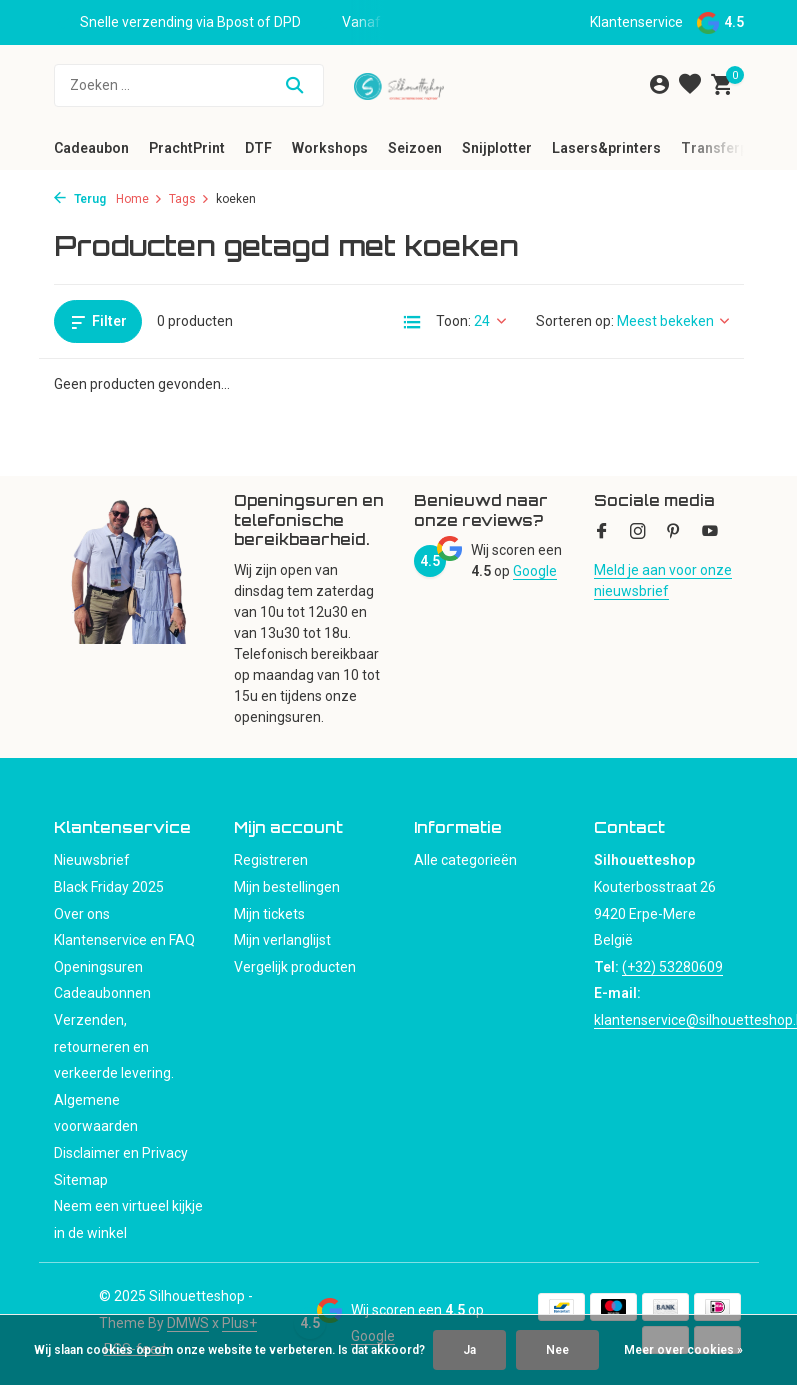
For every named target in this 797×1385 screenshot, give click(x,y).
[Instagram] (638, 533)
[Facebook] (602, 533)
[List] (412, 322)
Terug (80, 199)
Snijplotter (497, 148)
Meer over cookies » (683, 1350)
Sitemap (81, 1180)
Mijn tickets (269, 914)
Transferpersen (733, 148)
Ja (469, 1350)
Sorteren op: (575, 321)
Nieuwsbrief (92, 860)
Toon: (453, 321)
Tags (189, 199)
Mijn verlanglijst (282, 940)
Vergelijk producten (295, 967)
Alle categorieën (465, 860)
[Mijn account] (659, 85)
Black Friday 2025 (109, 887)
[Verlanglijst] (690, 85)
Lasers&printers (606, 148)
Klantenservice (636, 22)
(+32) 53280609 (672, 967)
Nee (557, 1350)
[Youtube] (710, 533)
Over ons (82, 914)
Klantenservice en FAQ (124, 940)
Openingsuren (98, 967)
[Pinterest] (674, 533)
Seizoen (415, 148)
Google (535, 571)
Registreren (271, 860)
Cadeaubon (91, 148)
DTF (258, 148)
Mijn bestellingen (287, 887)
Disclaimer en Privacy (121, 1153)
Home (139, 199)
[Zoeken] (189, 85)
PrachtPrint (187, 148)
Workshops (330, 148)
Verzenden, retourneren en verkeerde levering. (114, 1046)
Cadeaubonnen (102, 993)
